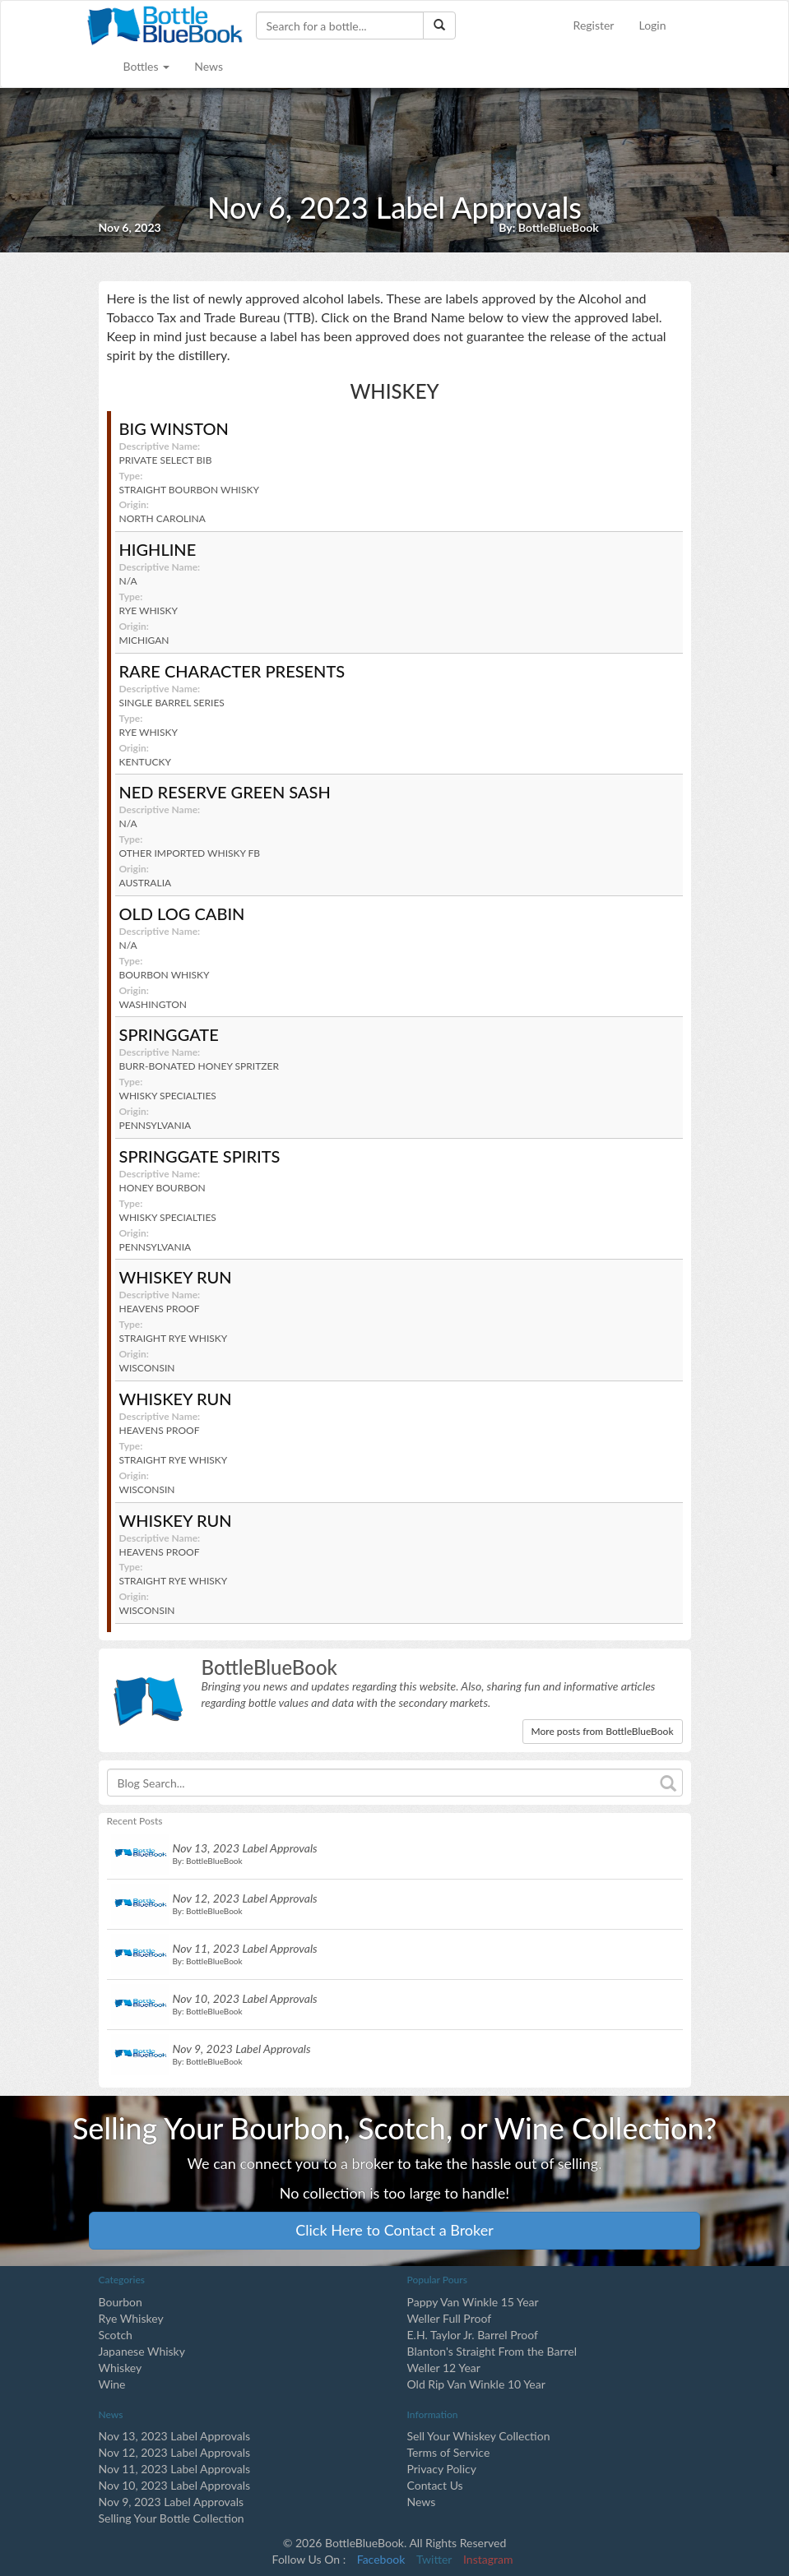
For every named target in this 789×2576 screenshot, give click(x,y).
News (208, 66)
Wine (112, 2384)
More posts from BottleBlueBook (602, 1731)
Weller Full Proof (449, 2318)
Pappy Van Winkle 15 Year (473, 2302)
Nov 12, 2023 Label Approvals (175, 2452)
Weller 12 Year (443, 2368)
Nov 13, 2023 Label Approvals (175, 2436)
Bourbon (120, 2302)
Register (594, 25)
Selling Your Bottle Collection (171, 2518)
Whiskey (120, 2368)
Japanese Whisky (142, 2351)
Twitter (434, 2559)
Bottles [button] (146, 66)
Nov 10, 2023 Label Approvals (175, 2485)
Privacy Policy (441, 2469)
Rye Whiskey (131, 2318)
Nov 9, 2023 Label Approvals (171, 2502)
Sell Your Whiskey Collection (478, 2436)
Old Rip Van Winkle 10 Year (476, 2384)
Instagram (488, 2559)
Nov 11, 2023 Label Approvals (175, 2469)
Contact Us (435, 2485)
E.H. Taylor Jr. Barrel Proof (472, 2335)
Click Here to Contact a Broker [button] (394, 2230)
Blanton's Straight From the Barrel (492, 2351)
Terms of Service (448, 2452)
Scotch (115, 2335)
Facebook (381, 2559)
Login (652, 25)
